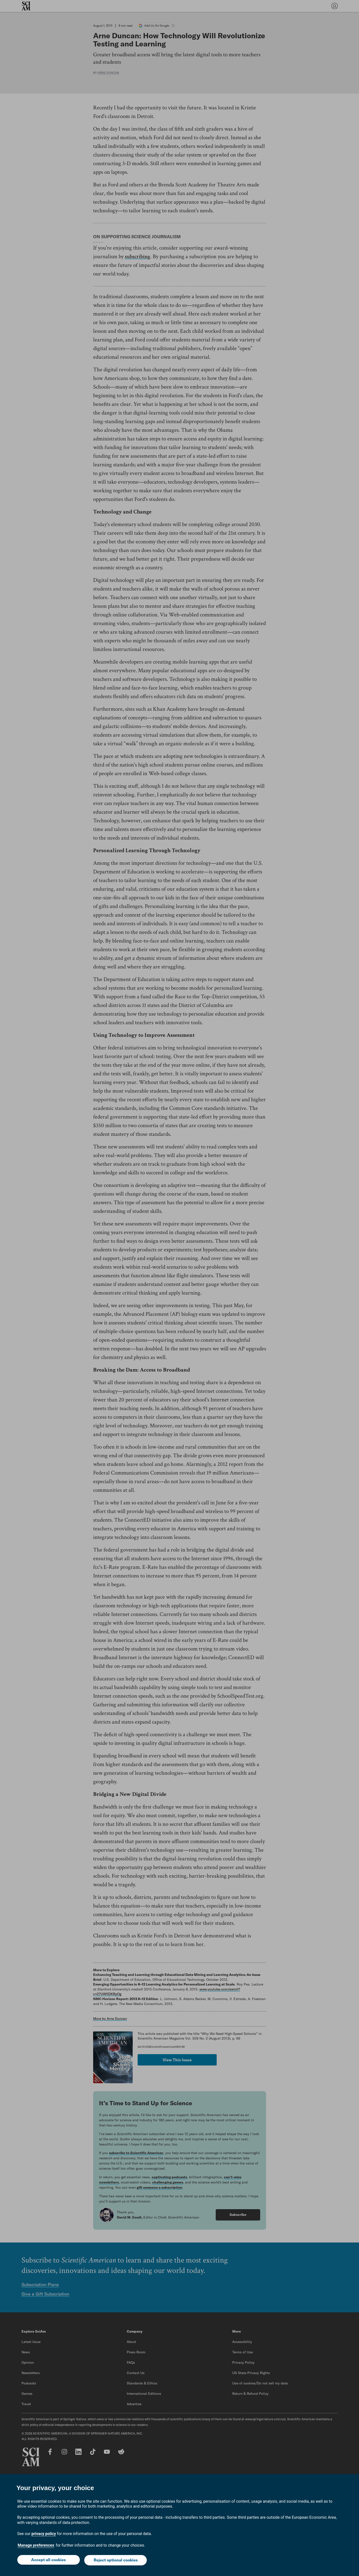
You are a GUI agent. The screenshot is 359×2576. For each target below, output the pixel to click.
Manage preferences (36, 2546)
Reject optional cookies (116, 2560)
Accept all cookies (48, 2560)
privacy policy (43, 2534)
